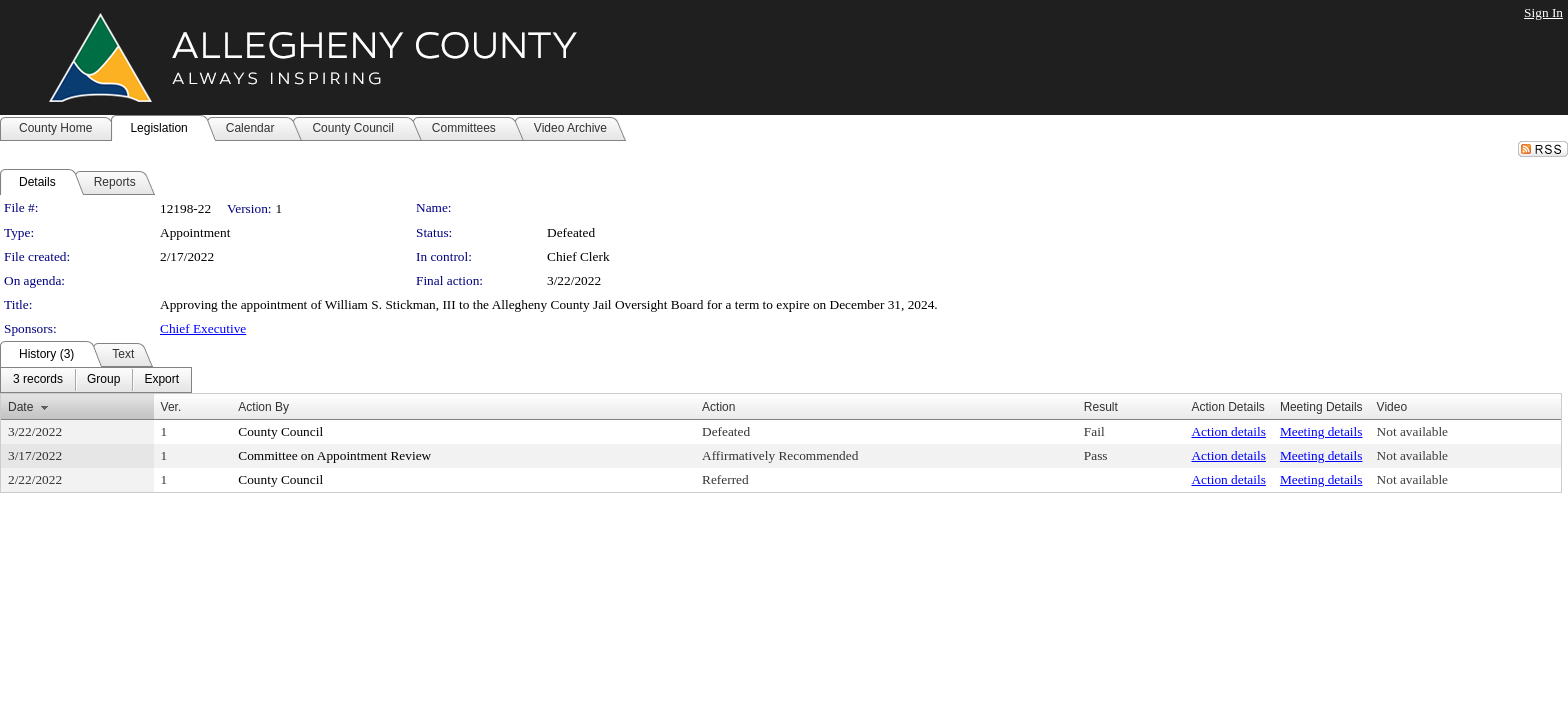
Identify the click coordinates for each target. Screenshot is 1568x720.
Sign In (1543, 12)
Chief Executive (203, 328)
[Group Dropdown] (103, 380)
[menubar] (96, 380)
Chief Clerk (578, 256)
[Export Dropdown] (161, 380)
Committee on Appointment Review (334, 455)
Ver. (171, 407)
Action (718, 407)
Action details (1228, 431)
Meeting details (1321, 431)
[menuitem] (38, 380)
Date (20, 407)
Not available (1412, 431)
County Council (280, 431)
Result (1101, 407)
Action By (263, 407)
